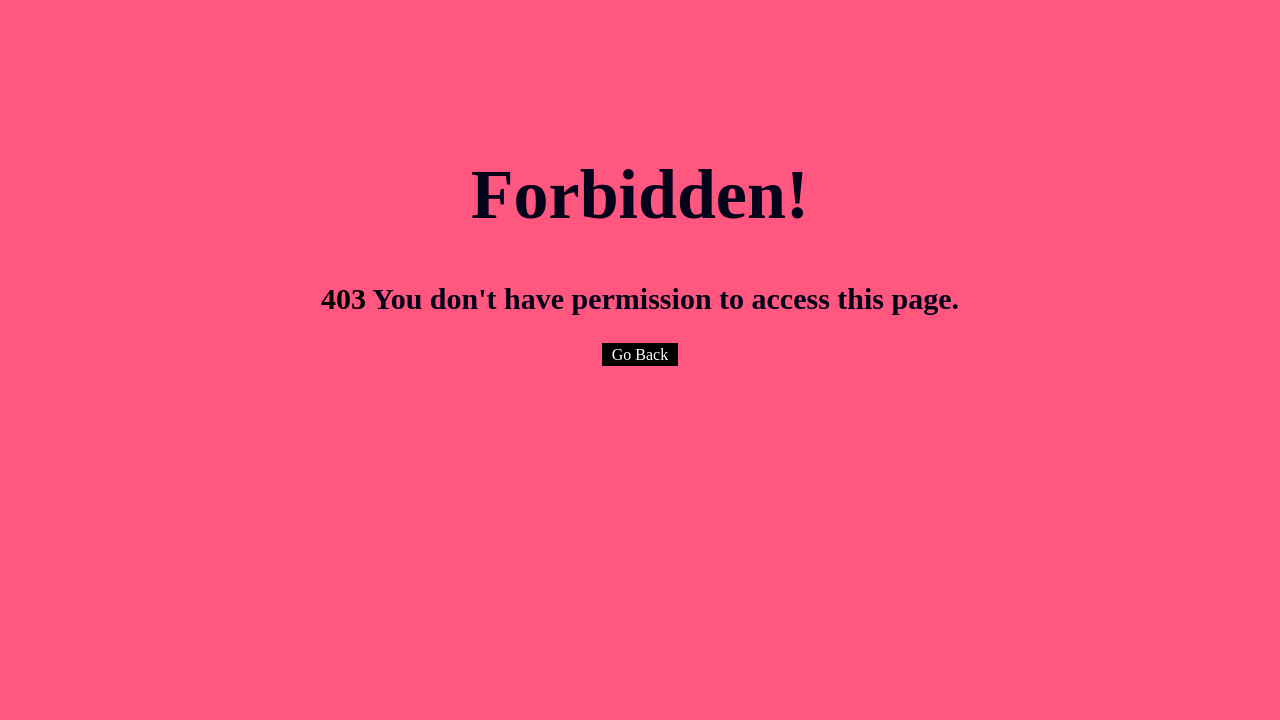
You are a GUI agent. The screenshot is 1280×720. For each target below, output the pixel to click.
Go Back (640, 354)
